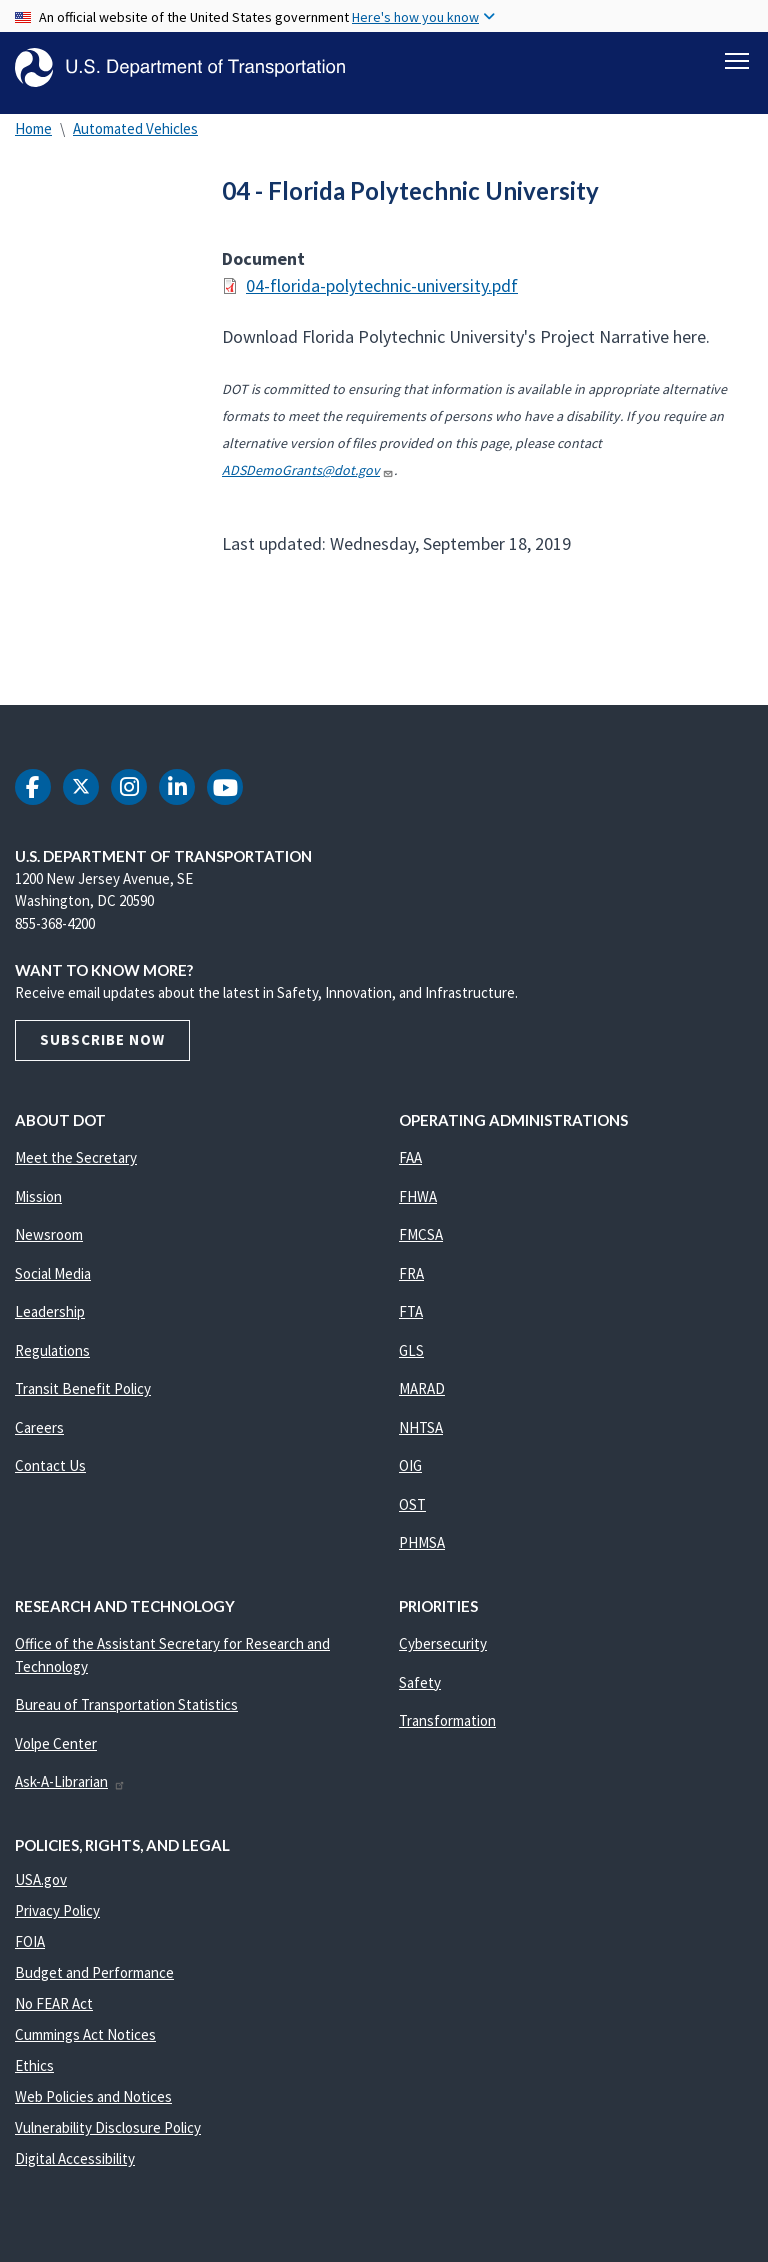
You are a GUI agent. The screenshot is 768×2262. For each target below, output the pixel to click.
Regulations (52, 1350)
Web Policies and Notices (93, 2096)
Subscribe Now (102, 1039)
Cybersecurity (443, 1643)
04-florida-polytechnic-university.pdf (382, 285)
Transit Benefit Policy (83, 1388)
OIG (410, 1465)
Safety (420, 1682)
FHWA (418, 1196)
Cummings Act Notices (85, 2034)
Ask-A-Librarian (70, 1781)
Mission (38, 1196)
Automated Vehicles (135, 128)
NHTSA (421, 1427)
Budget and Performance (94, 1972)
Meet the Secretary (76, 1157)
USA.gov (41, 1879)
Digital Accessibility (75, 2158)
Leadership (50, 1311)
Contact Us (50, 1465)
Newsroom (49, 1234)
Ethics (34, 2065)
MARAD (422, 1388)
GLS (411, 1350)
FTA (411, 1311)
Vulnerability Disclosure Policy (108, 2127)
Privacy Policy (57, 1910)
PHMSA (422, 1542)
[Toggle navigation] (737, 61)
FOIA (30, 1941)
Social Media (53, 1273)
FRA (411, 1273)
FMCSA (421, 1234)
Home (33, 128)
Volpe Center (56, 1743)
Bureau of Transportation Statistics (126, 1704)
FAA (410, 1157)
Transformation (447, 1720)
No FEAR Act (54, 2003)
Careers (39, 1427)
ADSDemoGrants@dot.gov (308, 470)
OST (412, 1504)
